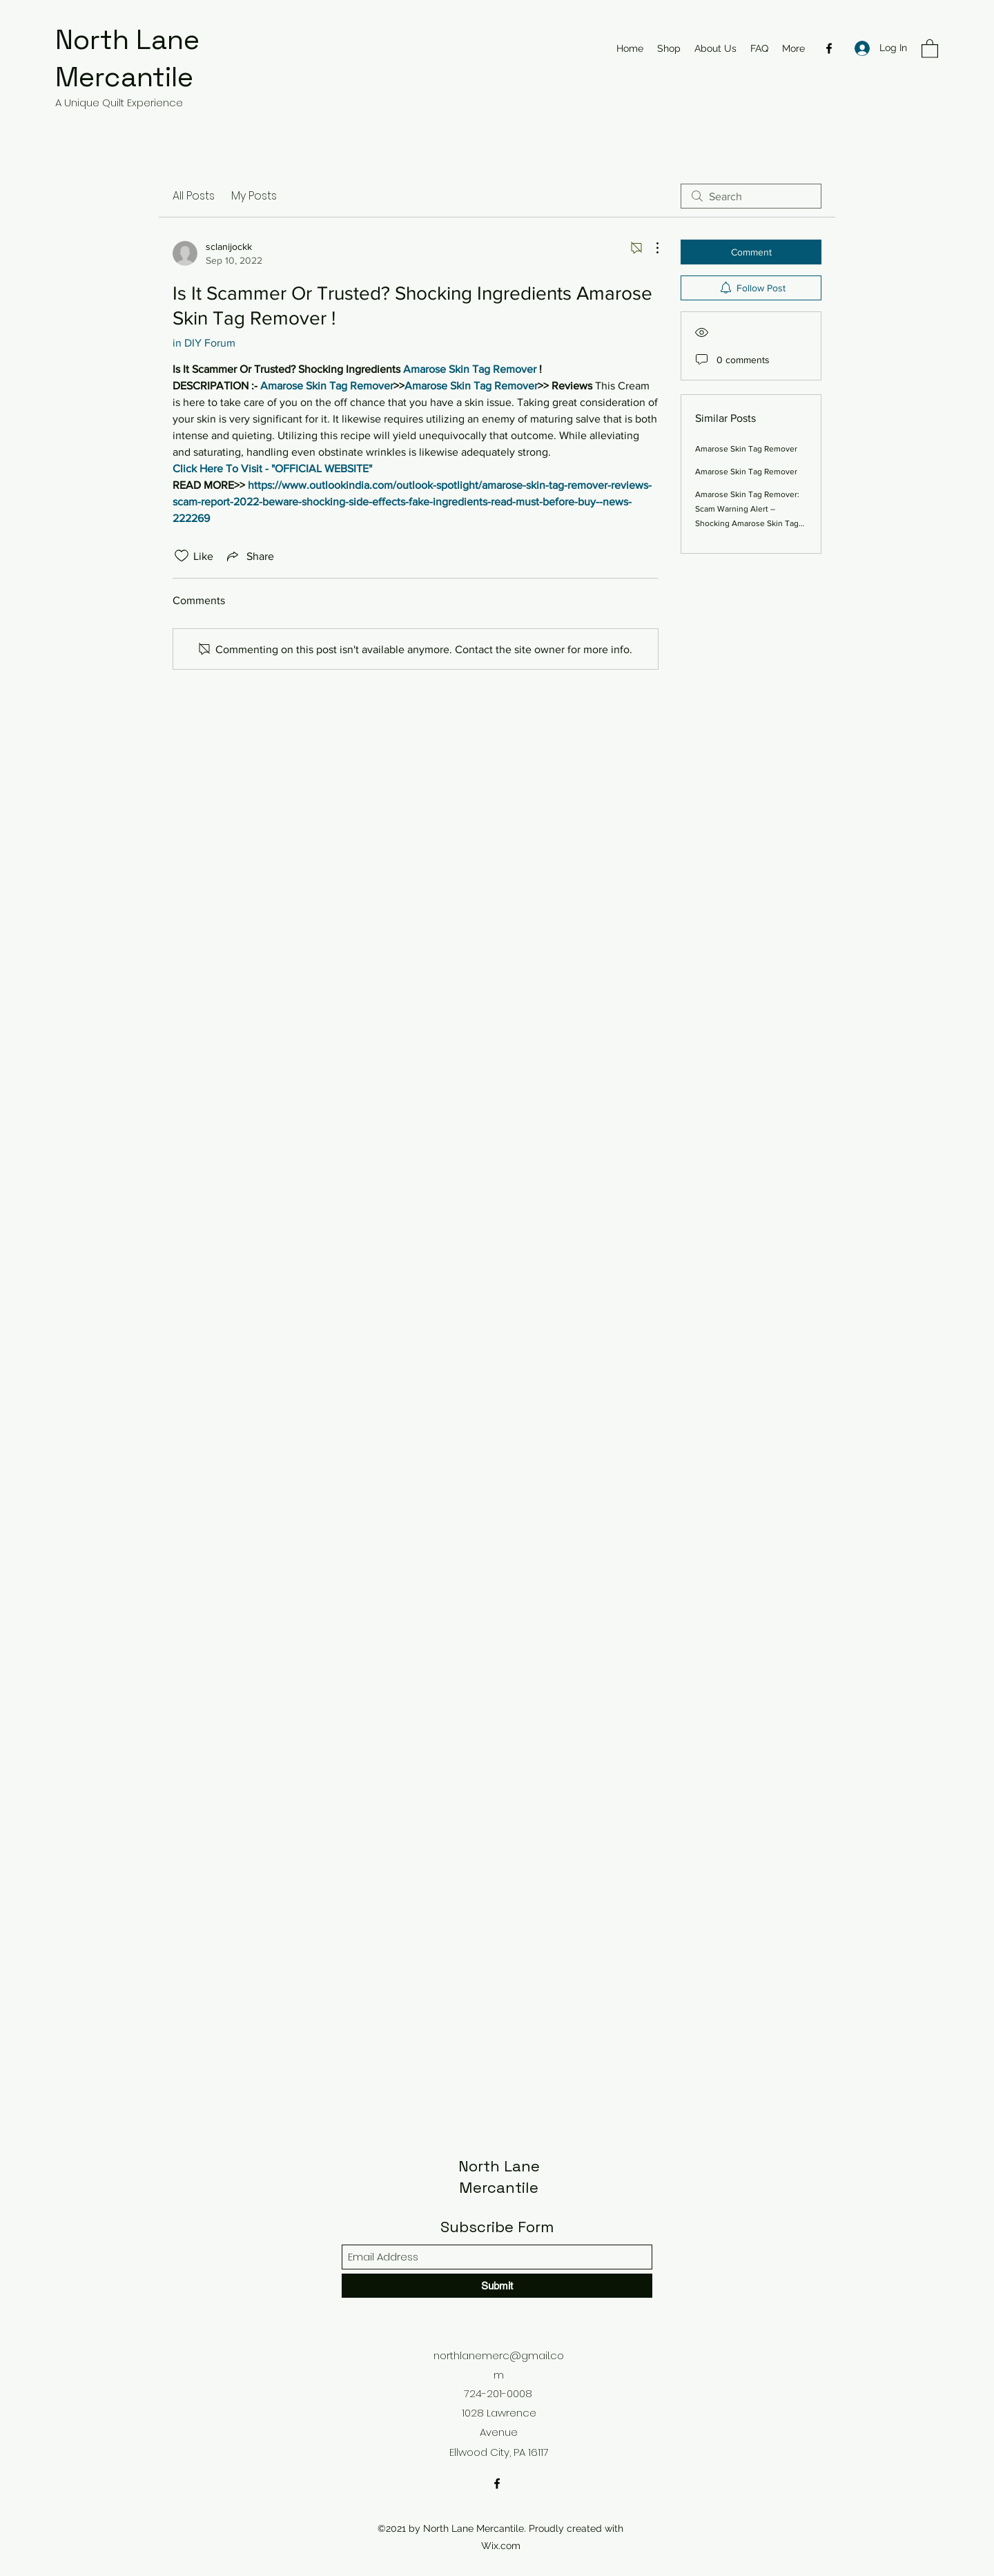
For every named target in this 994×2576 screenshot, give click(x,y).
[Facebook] (829, 48)
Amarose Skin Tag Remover (746, 449)
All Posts (194, 196)
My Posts (254, 196)
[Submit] (497, 2286)
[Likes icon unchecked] (182, 556)
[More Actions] (650, 248)
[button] (930, 48)
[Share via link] (249, 556)
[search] (751, 196)
